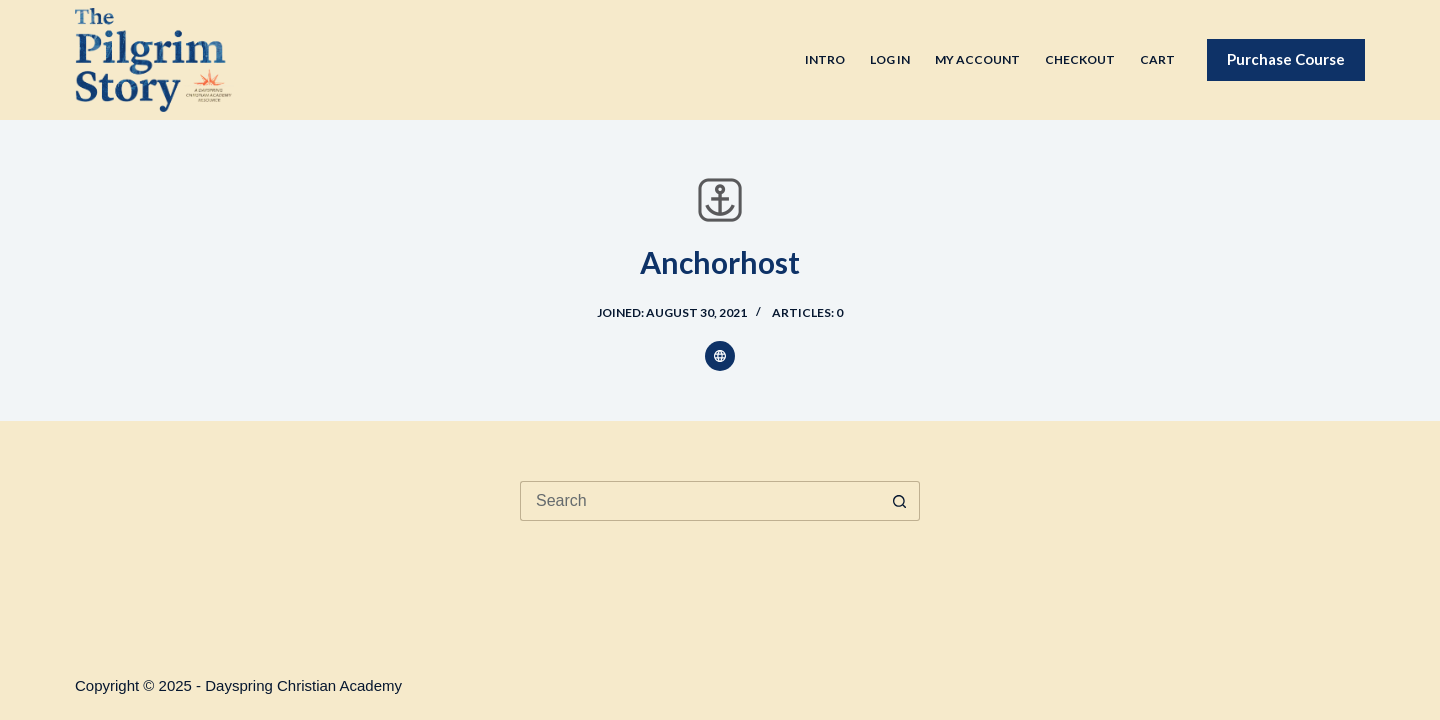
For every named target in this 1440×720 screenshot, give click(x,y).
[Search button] (900, 501)
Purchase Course (1286, 59)
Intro (825, 59)
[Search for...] (700, 501)
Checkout (1080, 59)
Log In (890, 59)
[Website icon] (720, 356)
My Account (977, 59)
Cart (1157, 59)
